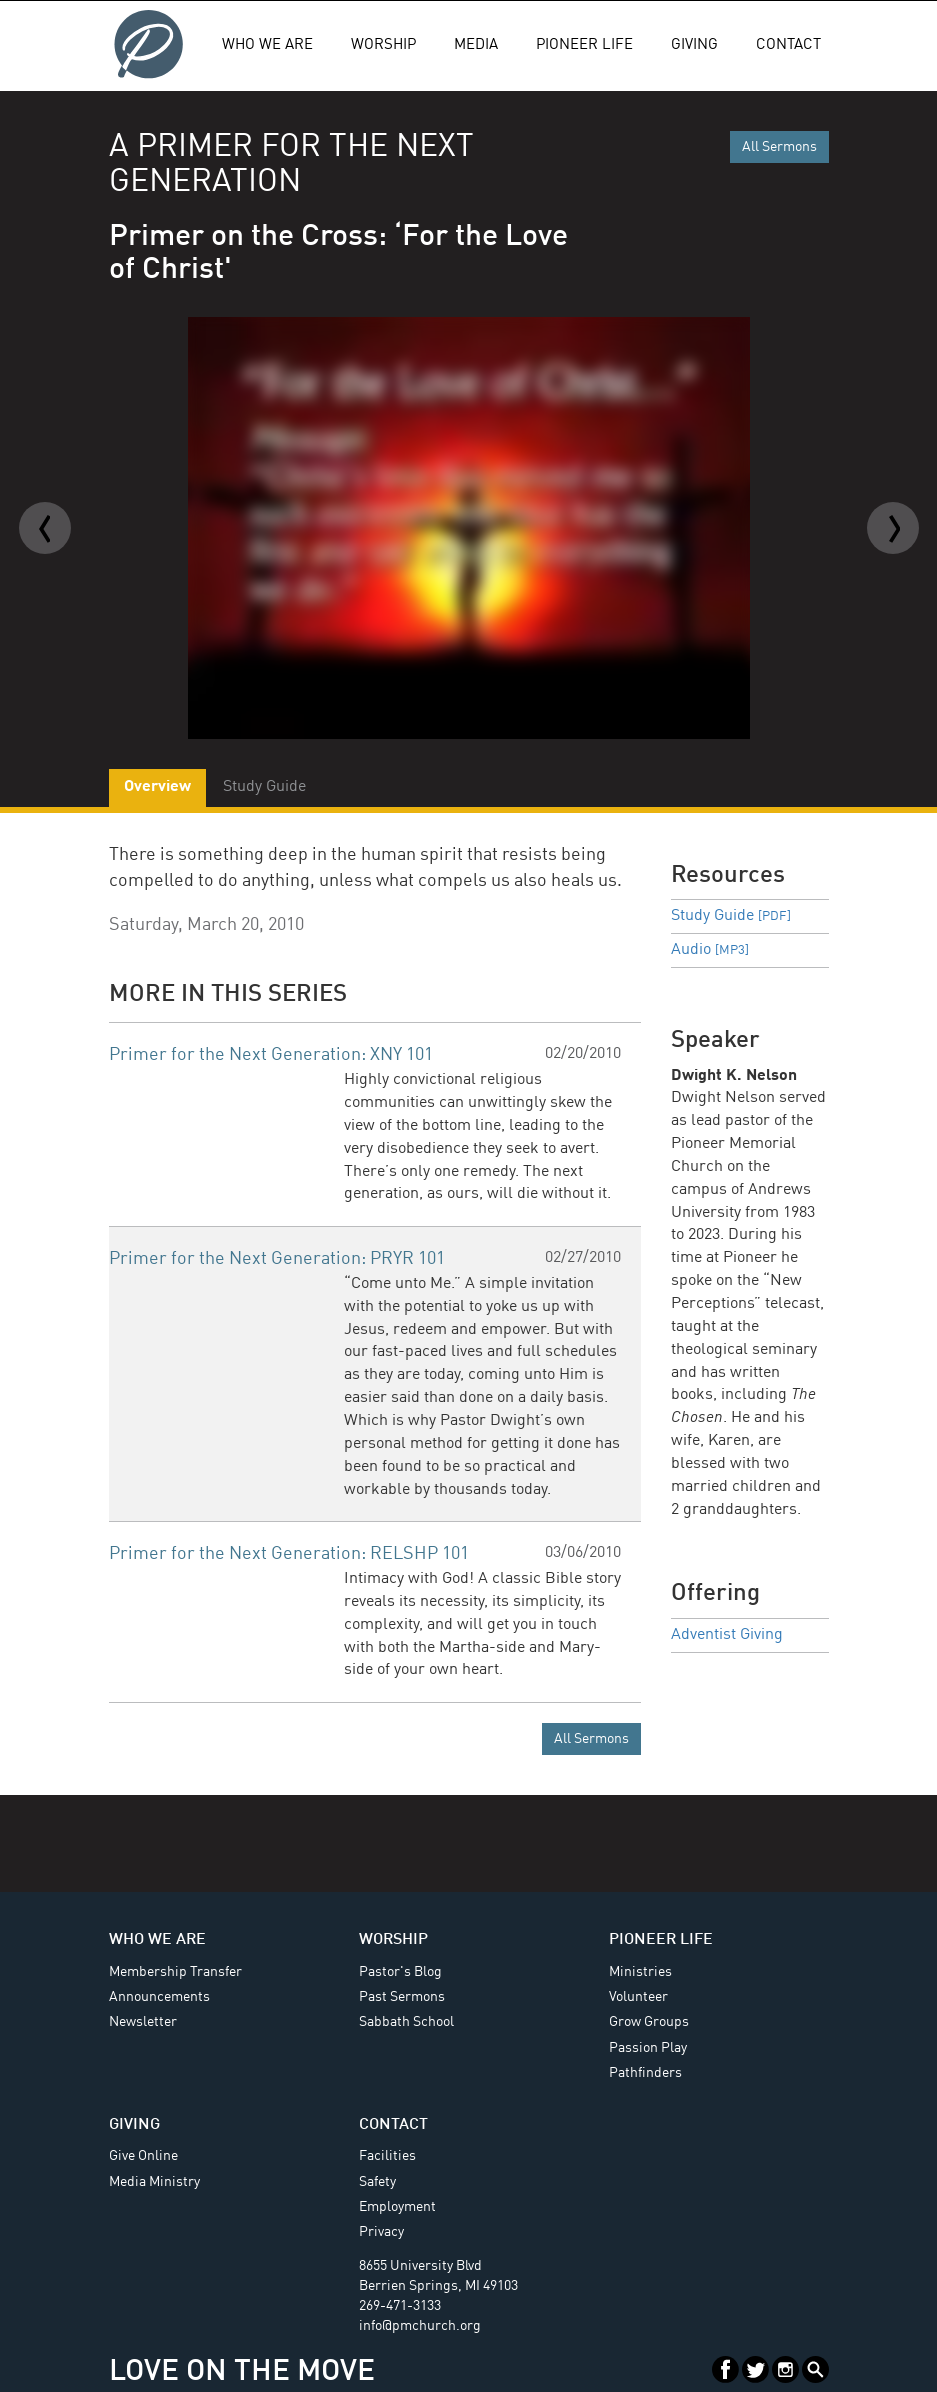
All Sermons (779, 147)
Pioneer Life (584, 45)
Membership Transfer (175, 1972)
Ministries (640, 1972)
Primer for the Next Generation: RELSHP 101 (289, 1554)
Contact (788, 45)
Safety (377, 2182)
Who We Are (267, 45)
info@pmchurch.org (420, 2326)
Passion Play (648, 2048)
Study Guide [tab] (264, 787)
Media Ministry (154, 2182)
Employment (397, 2207)
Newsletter (143, 2022)
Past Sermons (402, 1997)
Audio (710, 950)
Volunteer (638, 1997)
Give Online (143, 2156)
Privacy (381, 2232)
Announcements (159, 1997)
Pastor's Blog (400, 1972)
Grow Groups (649, 2022)
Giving (694, 45)
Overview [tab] (157, 787)
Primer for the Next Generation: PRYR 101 (277, 1259)
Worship (383, 45)
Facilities (387, 2156)
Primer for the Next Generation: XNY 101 (271, 1055)
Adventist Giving (727, 1635)
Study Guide (731, 916)
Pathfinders (645, 2073)
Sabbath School (406, 2022)
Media (476, 45)
